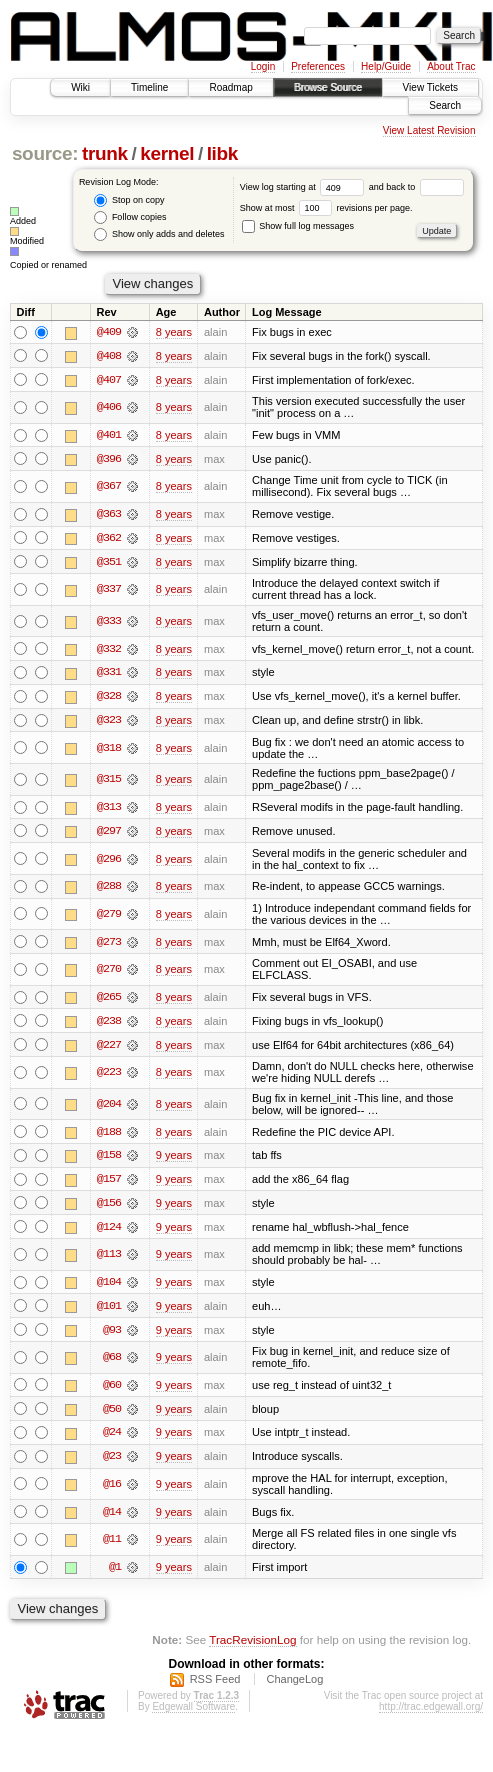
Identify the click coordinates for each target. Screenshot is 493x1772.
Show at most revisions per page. (326, 208)
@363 (109, 515)
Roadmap (230, 87)
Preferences (318, 66)
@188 (109, 1136)
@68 (112, 1364)
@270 (109, 973)
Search (445, 105)
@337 (109, 591)
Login (263, 66)
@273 (109, 945)
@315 (109, 782)
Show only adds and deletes (159, 234)
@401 (109, 436)
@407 (109, 380)
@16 (112, 1491)
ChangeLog (294, 1687)
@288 (109, 890)
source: (45, 153)
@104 (109, 1288)
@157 (109, 1184)
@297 (109, 834)
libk (222, 153)
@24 (112, 1439)
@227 (109, 1049)
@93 (112, 1336)
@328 (109, 699)
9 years (174, 1160)
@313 (109, 810)
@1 (115, 1575)
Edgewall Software (193, 1714)
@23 (112, 1463)
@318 (109, 751)
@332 (109, 651)
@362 (109, 539)
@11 (112, 1547)
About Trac (451, 66)
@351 (109, 563)
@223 (109, 1077)
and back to (416, 187)
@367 (109, 488)
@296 (109, 862)
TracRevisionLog (252, 1646)
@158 (109, 1160)
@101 (109, 1312)
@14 (112, 1519)
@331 (109, 675)
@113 (109, 1260)
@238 (109, 1025)
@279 (109, 917)
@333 (109, 623)
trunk (105, 153)
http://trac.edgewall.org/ (431, 1714)
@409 (109, 332)
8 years (174, 332)
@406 (109, 408)
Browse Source (328, 87)
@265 (109, 1001)
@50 (112, 1415)
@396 (109, 460)
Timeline (149, 87)
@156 (109, 1208)
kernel (167, 153)
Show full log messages (298, 226)
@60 (112, 1391)
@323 (109, 723)
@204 (109, 1108)
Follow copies (130, 217)
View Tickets (430, 87)
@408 (109, 356)
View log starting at (304, 187)
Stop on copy (129, 200)
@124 (109, 1232)
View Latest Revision (429, 130)
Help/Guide (386, 66)
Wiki (80, 87)
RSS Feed (215, 1687)
